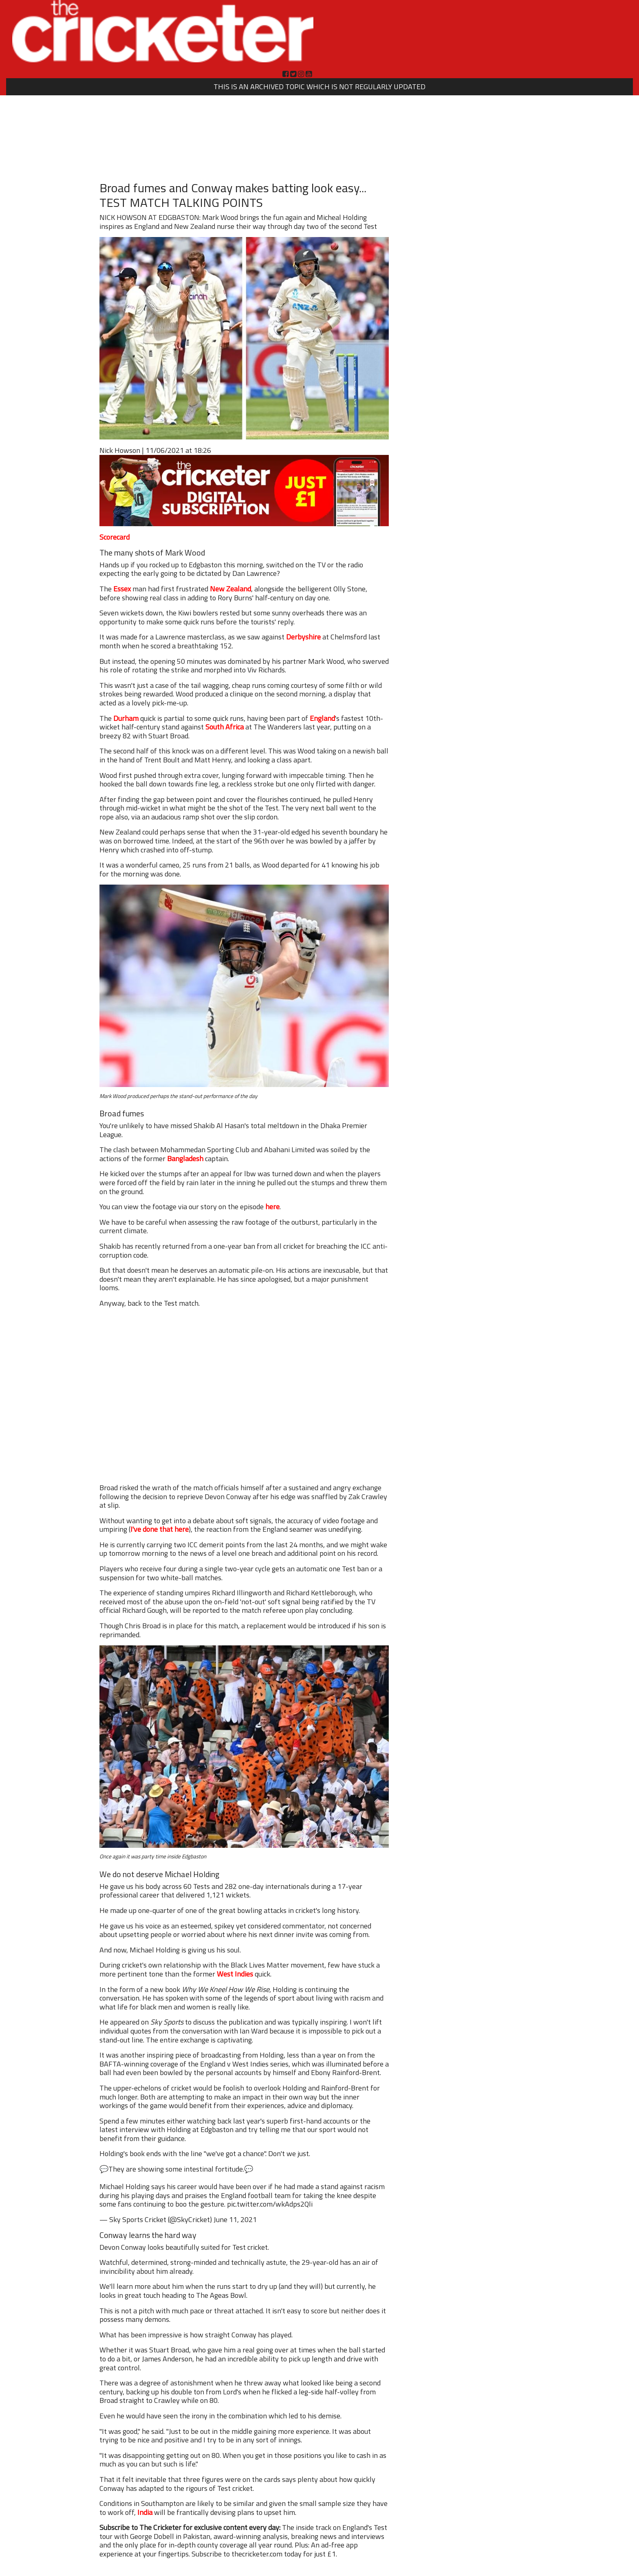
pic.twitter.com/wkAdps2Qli (270, 2203)
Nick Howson (119, 450)
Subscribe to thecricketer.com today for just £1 (264, 2553)
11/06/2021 (164, 450)
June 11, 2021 (235, 2219)
